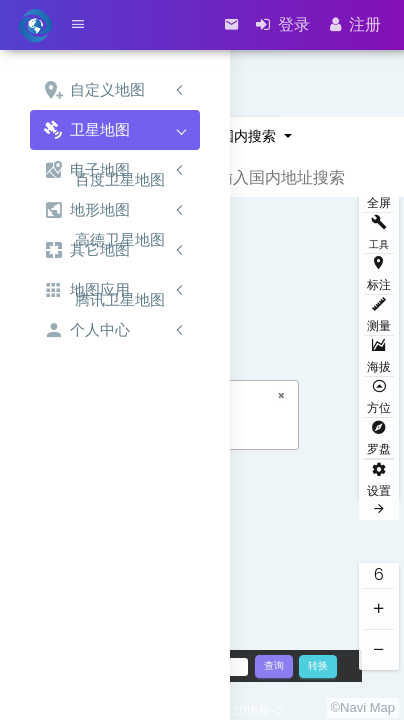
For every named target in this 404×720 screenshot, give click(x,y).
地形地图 (86, 210)
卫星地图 (86, 130)
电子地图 (86, 170)
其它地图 (86, 250)
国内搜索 (250, 136)
